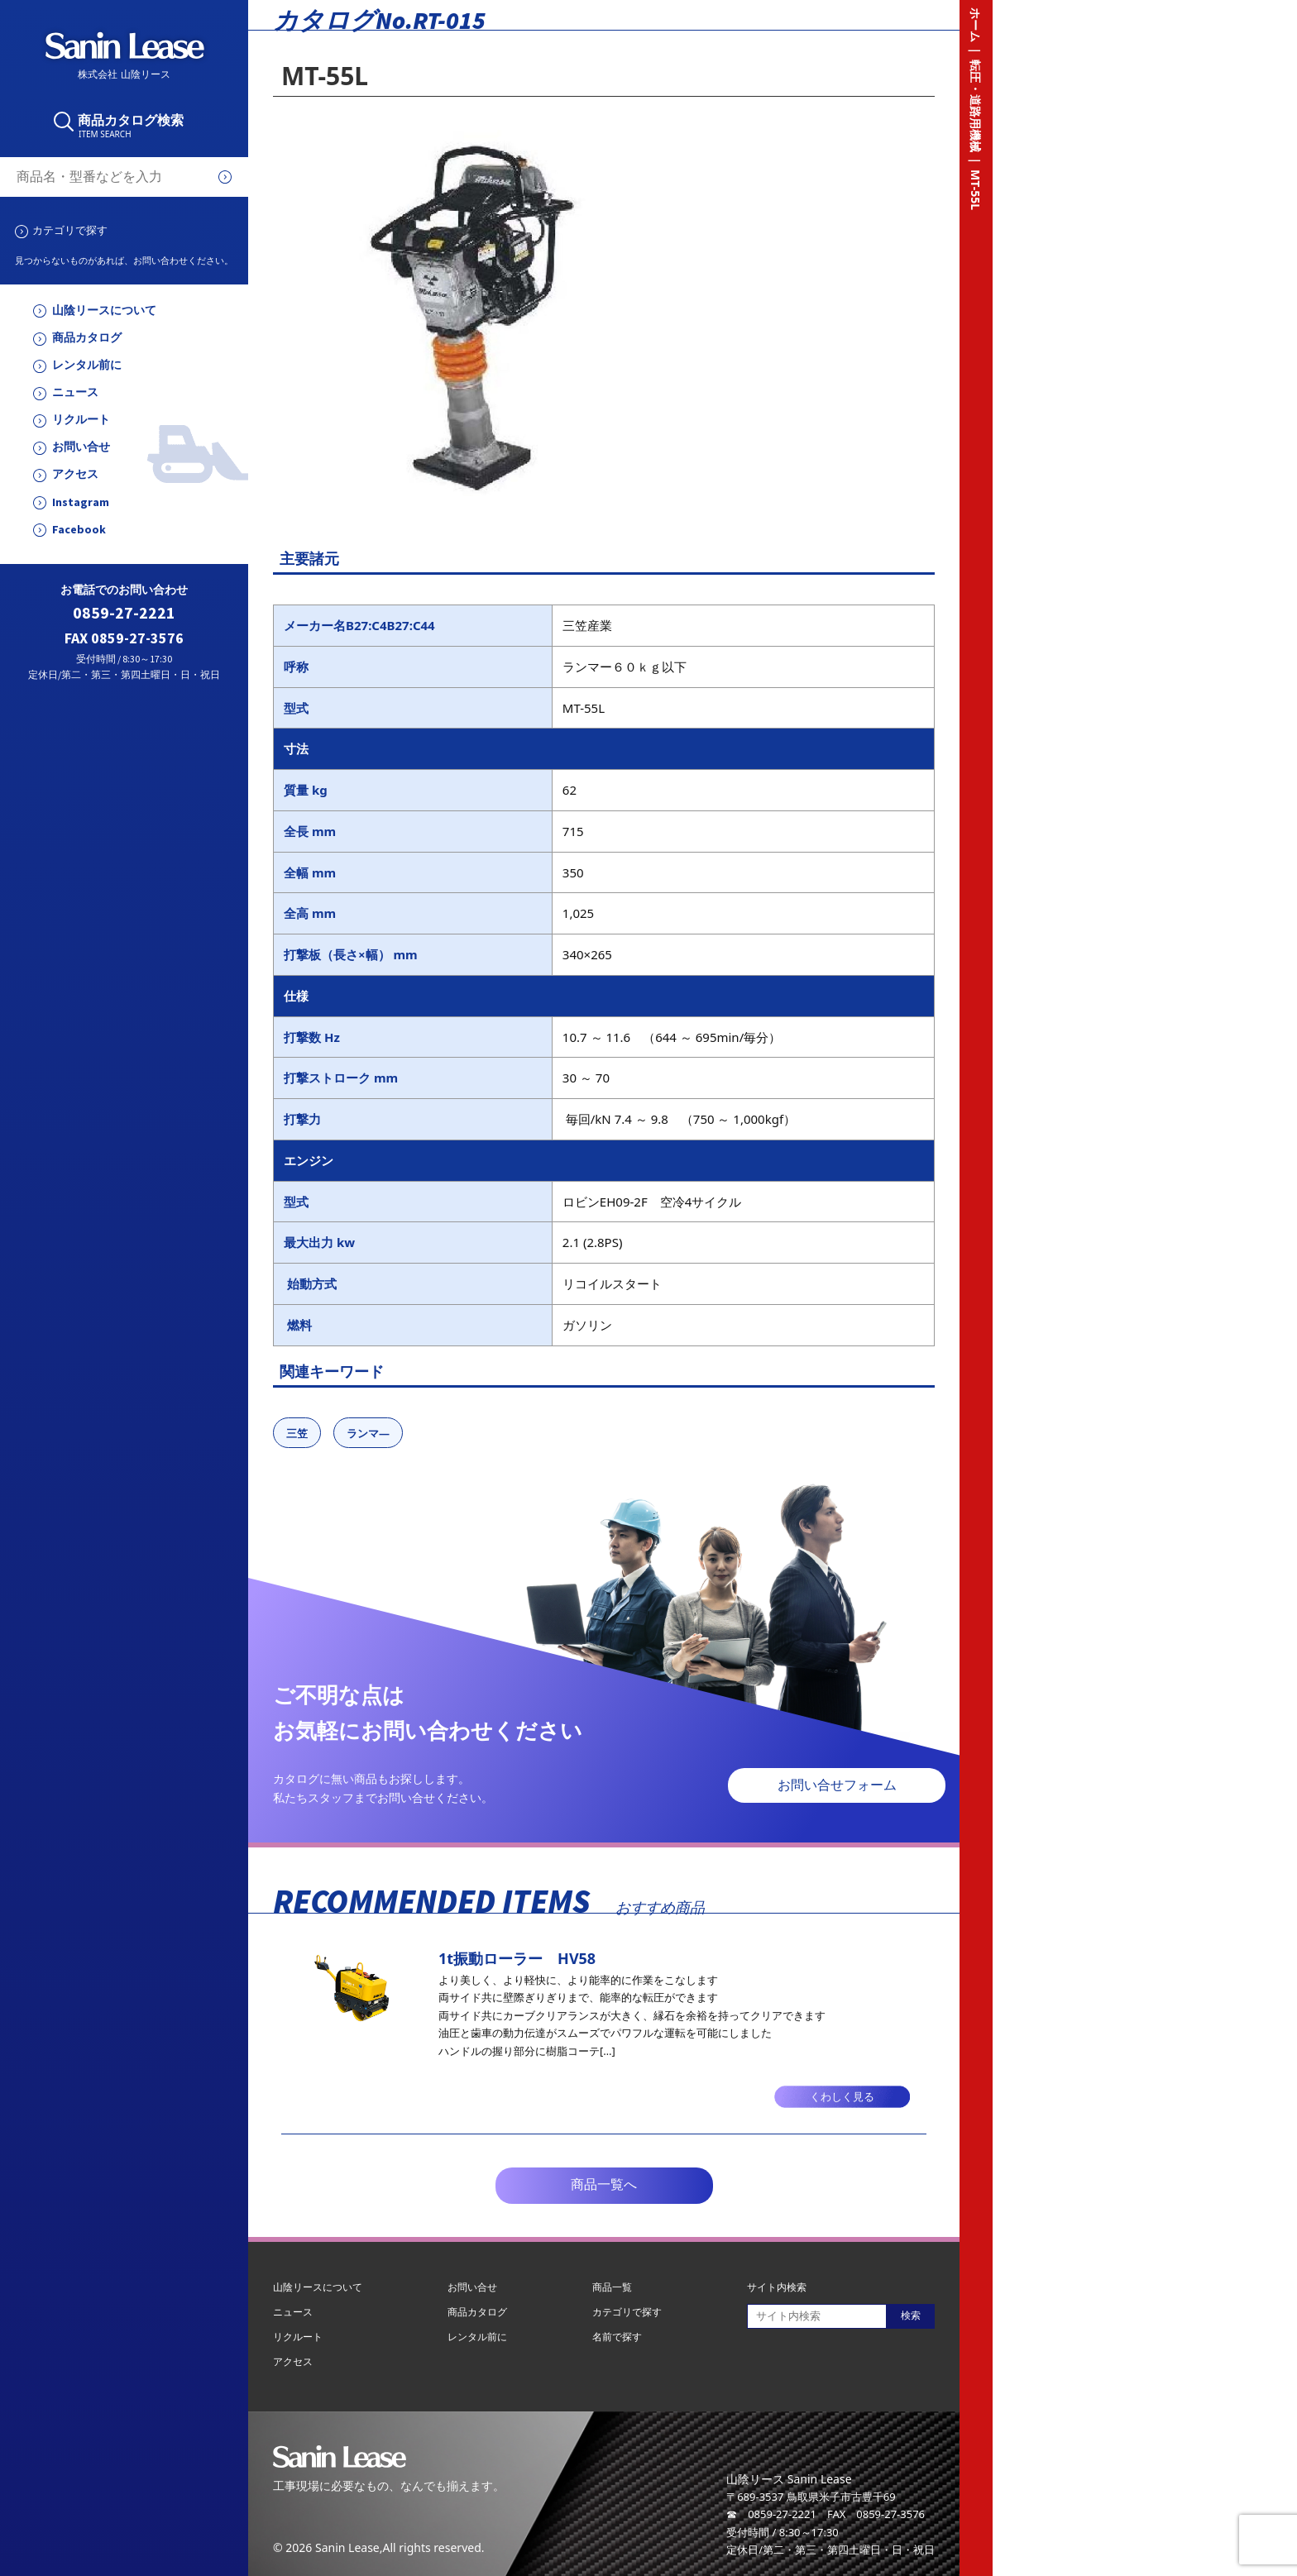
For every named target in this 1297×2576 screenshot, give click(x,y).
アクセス (75, 474)
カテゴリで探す (70, 229)
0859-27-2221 (124, 613)
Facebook (79, 530)
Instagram (80, 502)
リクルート (81, 420)
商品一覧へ (604, 2184)
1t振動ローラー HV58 (517, 1958)
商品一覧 (612, 2287)
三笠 (297, 1433)
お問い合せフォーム (837, 1785)
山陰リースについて (104, 310)
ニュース (75, 392)
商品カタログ (87, 338)
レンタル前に (87, 365)
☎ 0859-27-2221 (771, 2514)
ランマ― (368, 1433)
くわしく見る (842, 2097)
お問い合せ (81, 447)
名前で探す (617, 2337)
